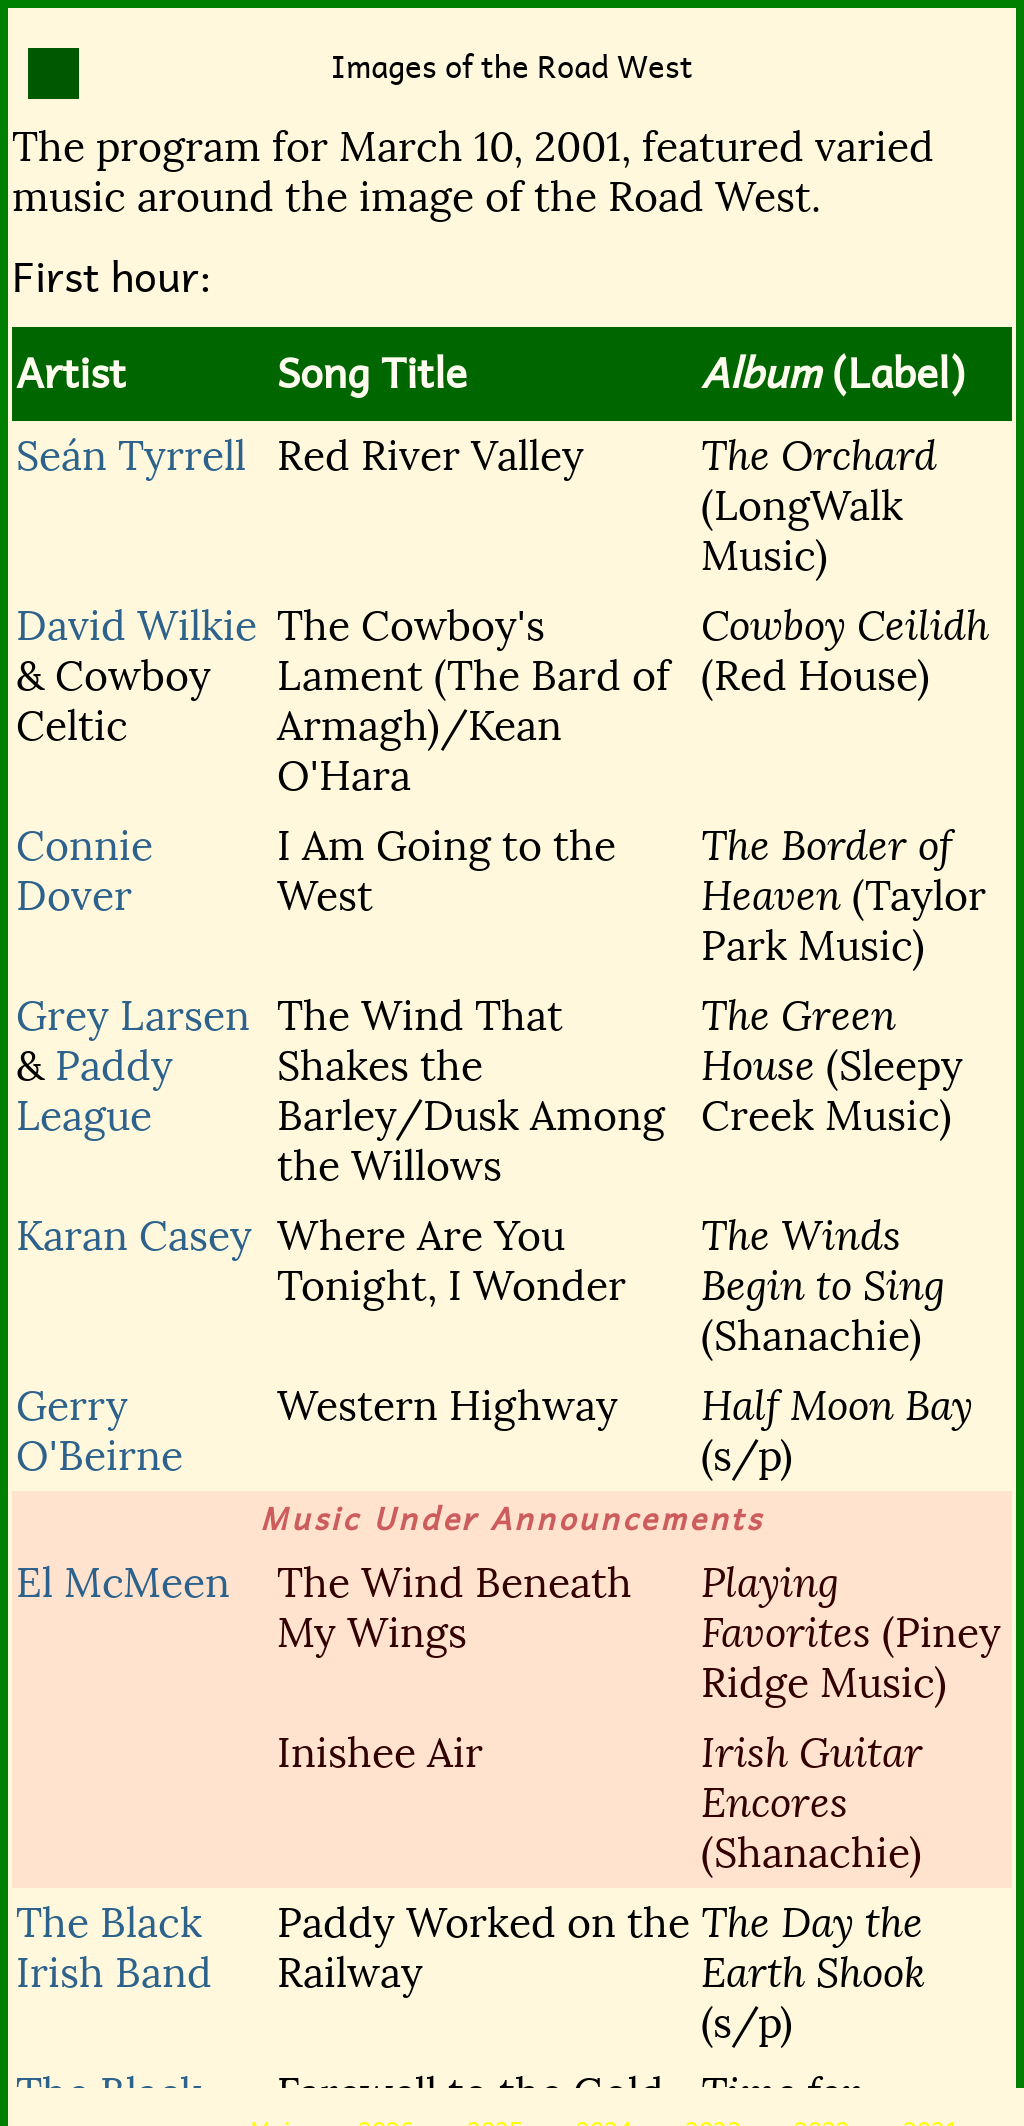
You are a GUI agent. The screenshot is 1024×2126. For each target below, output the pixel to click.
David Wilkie (136, 626)
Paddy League (94, 1091)
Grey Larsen (133, 1016)
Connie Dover (84, 871)
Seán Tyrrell (131, 456)
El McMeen (123, 1583)
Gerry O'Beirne (99, 1431)
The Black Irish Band (114, 1948)
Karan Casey (134, 1236)
